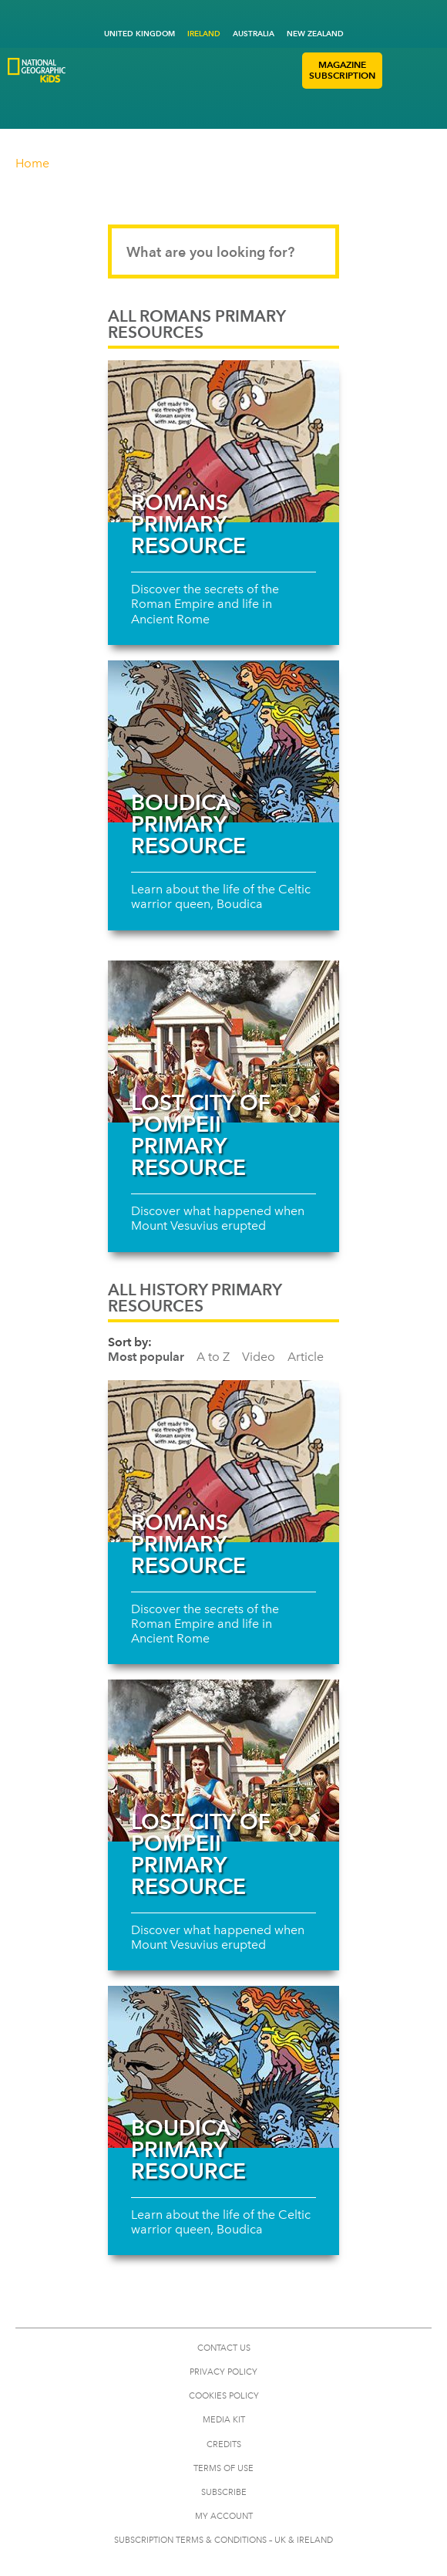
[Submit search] (313, 251)
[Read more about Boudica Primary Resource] (223, 741)
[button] (397, 71)
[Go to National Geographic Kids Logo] (37, 70)
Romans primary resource (188, 524)
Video (258, 1356)
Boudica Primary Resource (188, 824)
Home (32, 163)
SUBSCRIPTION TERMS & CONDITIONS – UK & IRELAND (223, 2540)
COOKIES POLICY (224, 2396)
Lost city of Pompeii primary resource (201, 1134)
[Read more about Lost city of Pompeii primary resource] (223, 1042)
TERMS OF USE (223, 2468)
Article (305, 1356)
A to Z (213, 1356)
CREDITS (224, 2444)
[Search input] (223, 251)
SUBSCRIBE (224, 2492)
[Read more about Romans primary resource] (223, 441)
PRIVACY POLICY (223, 2372)
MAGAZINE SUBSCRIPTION (342, 70)
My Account (224, 2516)
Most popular (146, 1356)
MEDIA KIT (224, 2420)
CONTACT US (223, 2348)
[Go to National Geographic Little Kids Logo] (106, 90)
